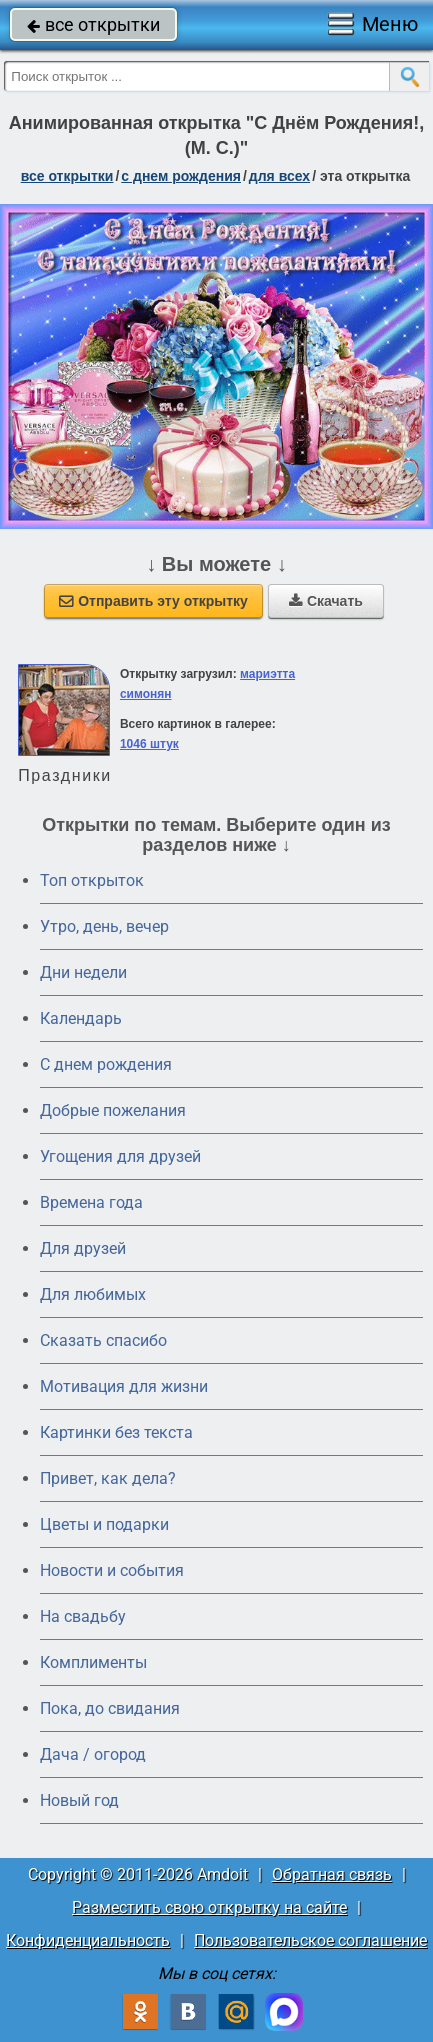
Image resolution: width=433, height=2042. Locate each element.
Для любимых (93, 1294)
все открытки (93, 24)
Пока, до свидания (110, 1708)
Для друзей (83, 1248)
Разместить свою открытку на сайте (209, 1907)
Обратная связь (332, 1874)
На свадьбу (83, 1616)
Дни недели (83, 972)
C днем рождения (106, 1064)
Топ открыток (92, 880)
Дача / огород (93, 1754)
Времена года (91, 1202)
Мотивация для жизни (124, 1386)
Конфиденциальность (88, 1940)
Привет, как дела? (108, 1478)
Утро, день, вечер (104, 926)
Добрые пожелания (113, 1110)
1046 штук (149, 744)
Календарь (81, 1018)
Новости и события (112, 1570)
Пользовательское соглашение (310, 1940)
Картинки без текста (116, 1432)
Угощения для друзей (120, 1156)
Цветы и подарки (104, 1524)
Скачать (326, 601)
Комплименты (93, 1662)
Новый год (79, 1800)
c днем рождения (181, 176)
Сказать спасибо (103, 1340)
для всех (279, 176)
